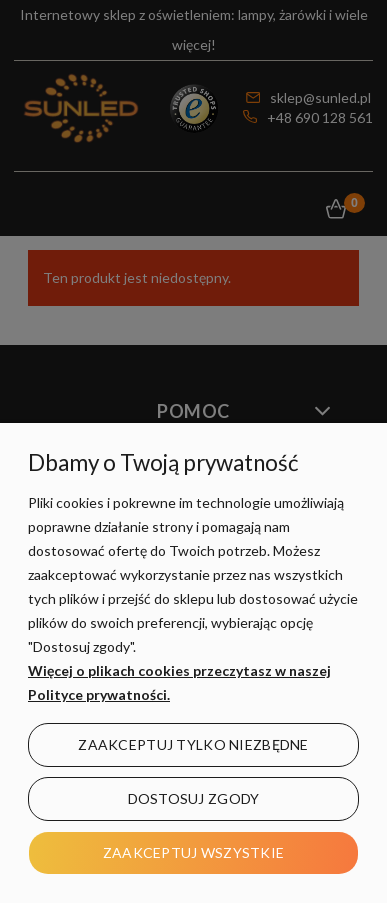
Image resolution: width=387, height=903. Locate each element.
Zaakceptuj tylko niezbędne (193, 744)
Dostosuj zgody (194, 798)
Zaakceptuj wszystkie (194, 852)
